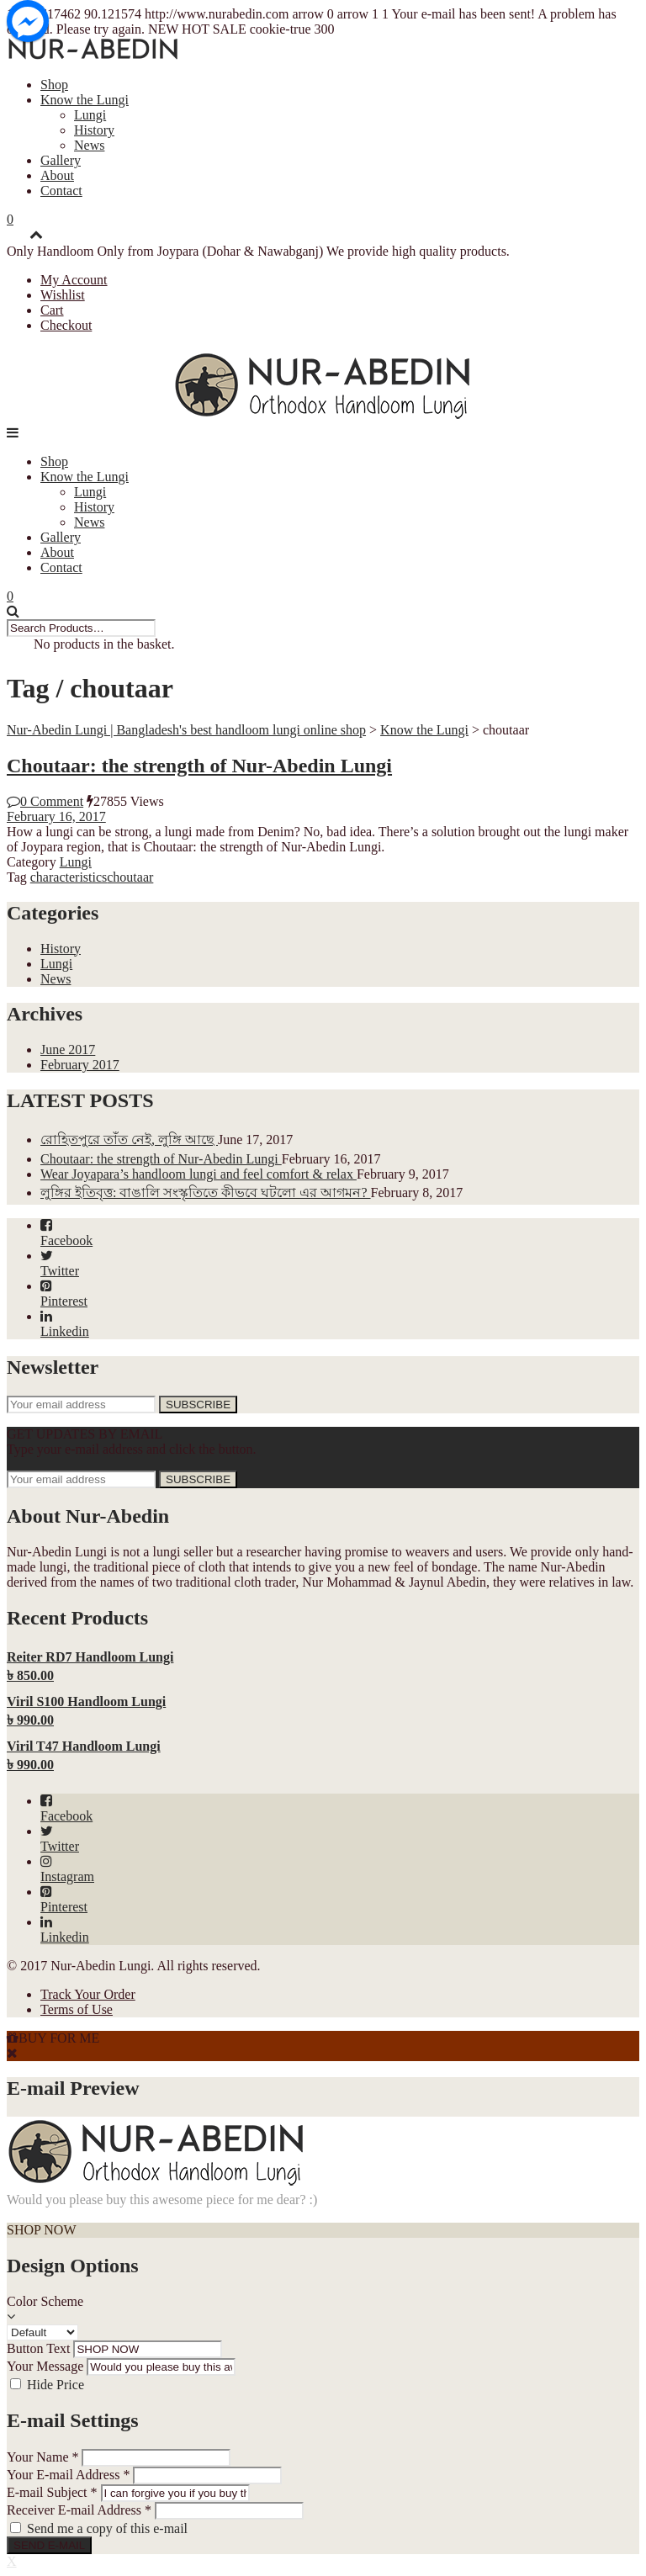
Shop (54, 84)
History (94, 130)
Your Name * (42, 2457)
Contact (61, 190)
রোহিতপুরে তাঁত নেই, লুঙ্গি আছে (129, 1139)
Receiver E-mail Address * (79, 2510)
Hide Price (55, 2384)
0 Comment (45, 801)
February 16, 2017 (56, 816)
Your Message (45, 2366)
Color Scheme (45, 2301)
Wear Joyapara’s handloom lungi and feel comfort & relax (198, 1174)
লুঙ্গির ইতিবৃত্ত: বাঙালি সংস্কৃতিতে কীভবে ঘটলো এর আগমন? (205, 1192)
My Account (74, 280)
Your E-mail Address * (68, 2474)
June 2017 (67, 1049)
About (57, 175)
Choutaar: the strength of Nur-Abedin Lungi (199, 766)
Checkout (66, 325)
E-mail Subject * (52, 2492)
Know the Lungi (84, 100)
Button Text (38, 2348)
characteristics (69, 877)
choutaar (130, 877)
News (89, 145)
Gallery (60, 160)
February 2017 (79, 1064)
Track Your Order (87, 1994)
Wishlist (62, 295)
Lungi (90, 115)
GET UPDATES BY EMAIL (84, 1434)
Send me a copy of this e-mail (107, 2528)
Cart (52, 310)
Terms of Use (76, 2009)
